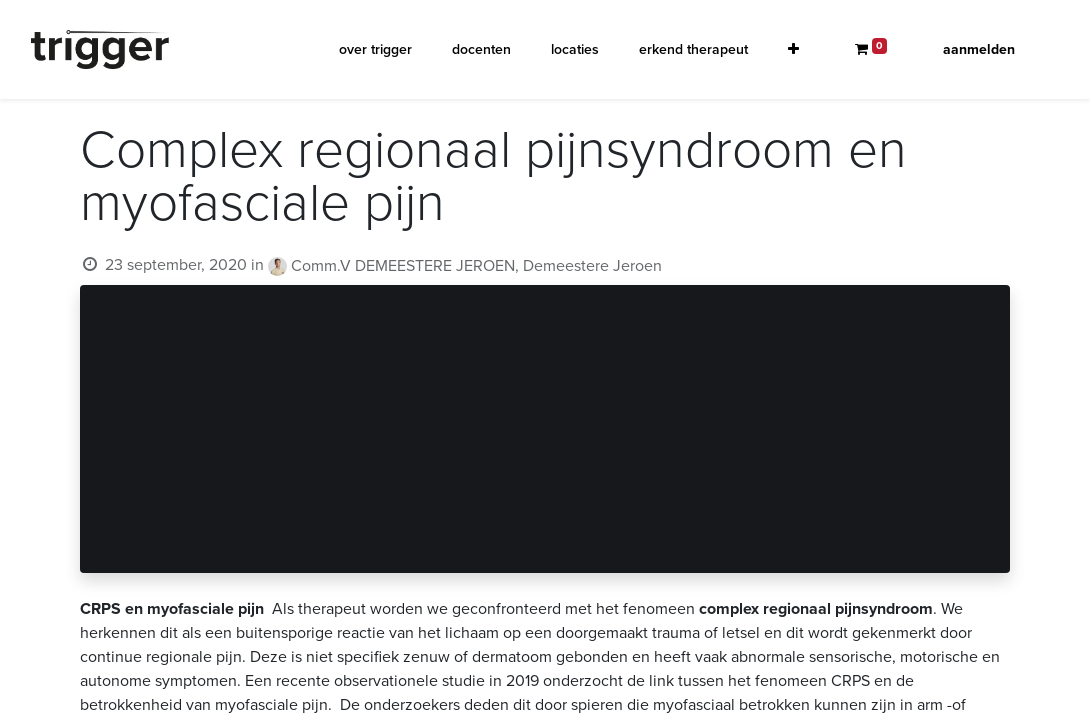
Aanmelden (979, 49)
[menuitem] (375, 49)
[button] (793, 49)
